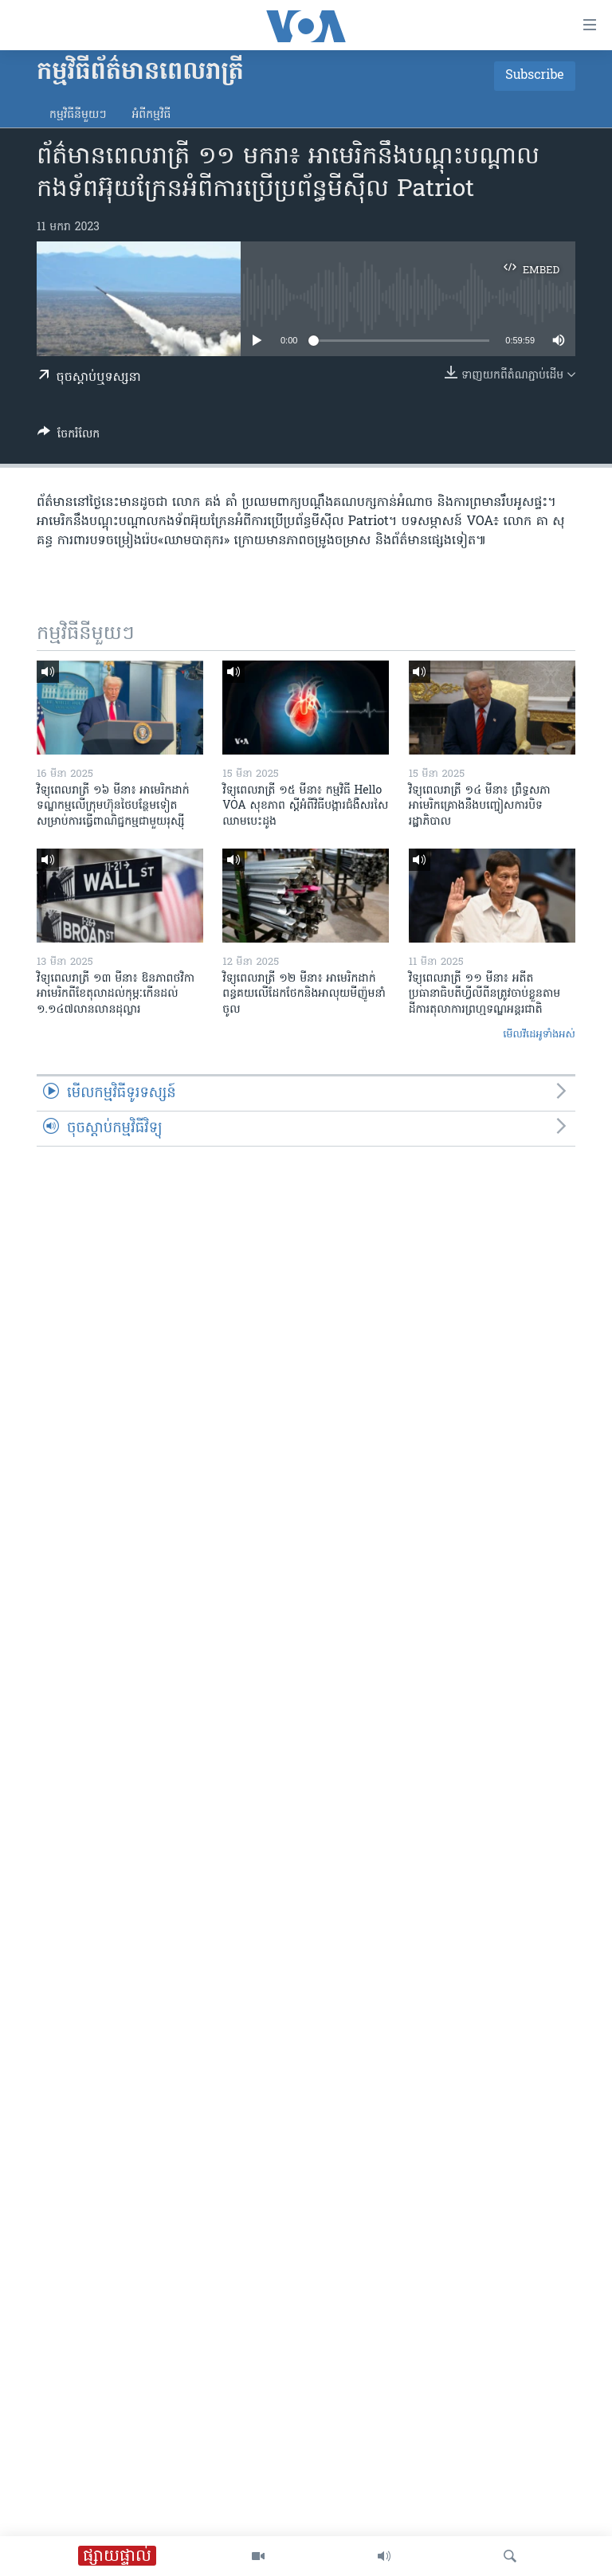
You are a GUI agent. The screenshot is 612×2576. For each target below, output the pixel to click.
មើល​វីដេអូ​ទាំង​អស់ (539, 1034)
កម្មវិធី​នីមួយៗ (77, 115)
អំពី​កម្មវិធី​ (151, 115)
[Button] (68, 436)
